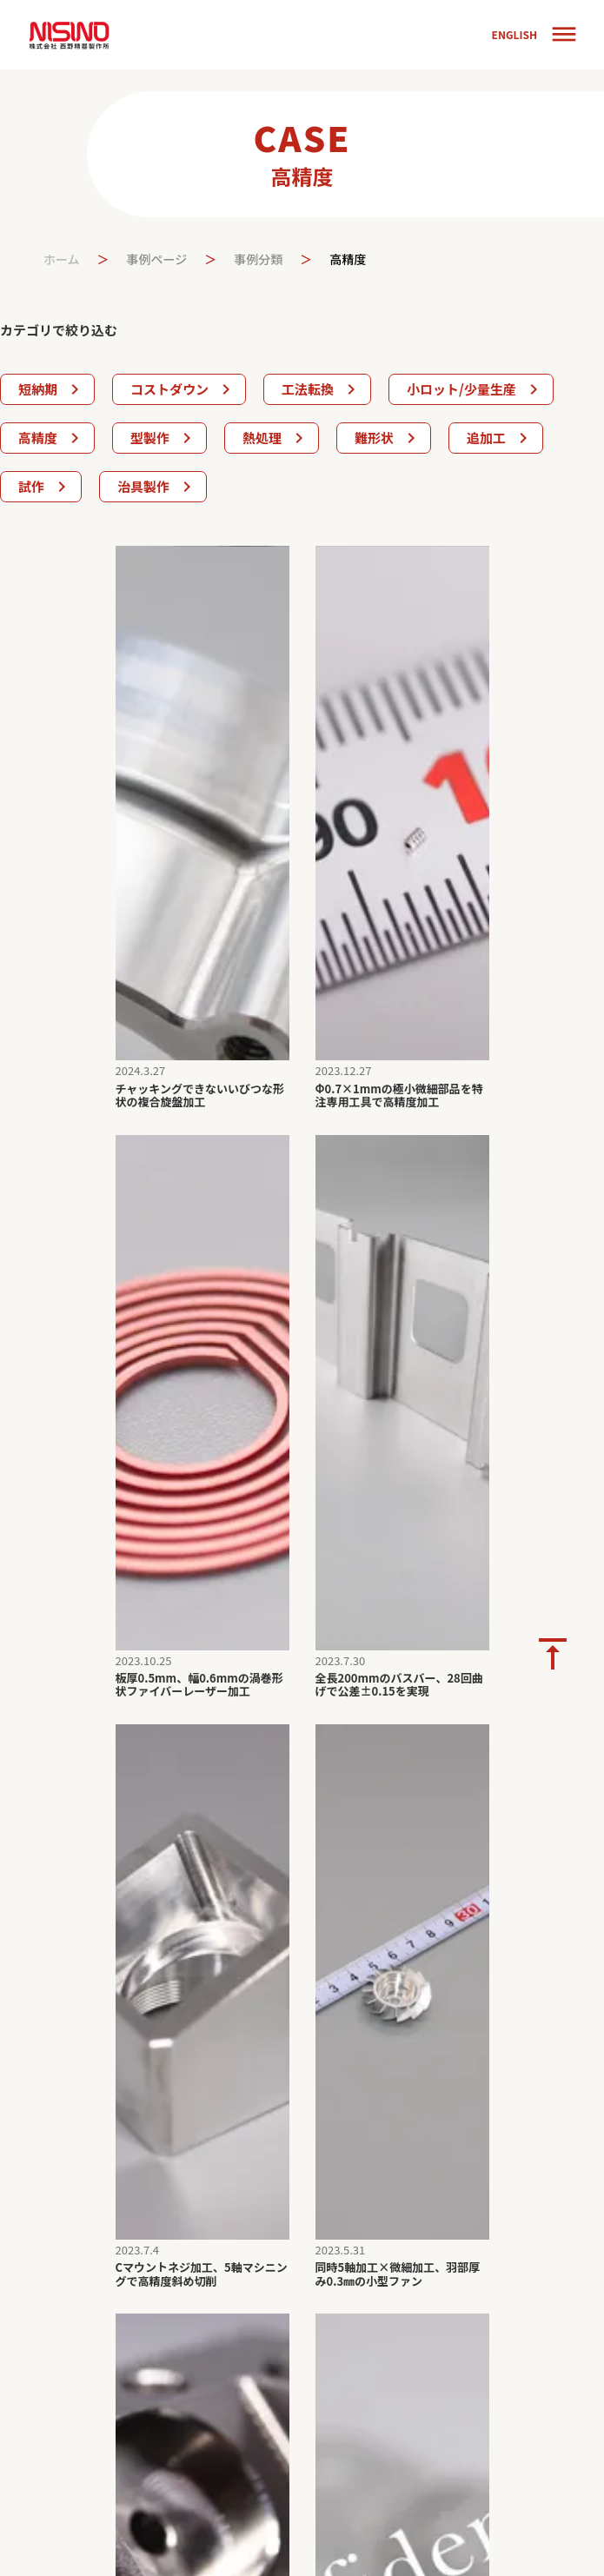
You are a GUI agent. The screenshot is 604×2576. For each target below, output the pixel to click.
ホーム (61, 259)
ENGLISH (514, 35)
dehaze (564, 35)
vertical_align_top (553, 1654)
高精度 (347, 259)
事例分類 (258, 259)
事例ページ (157, 259)
